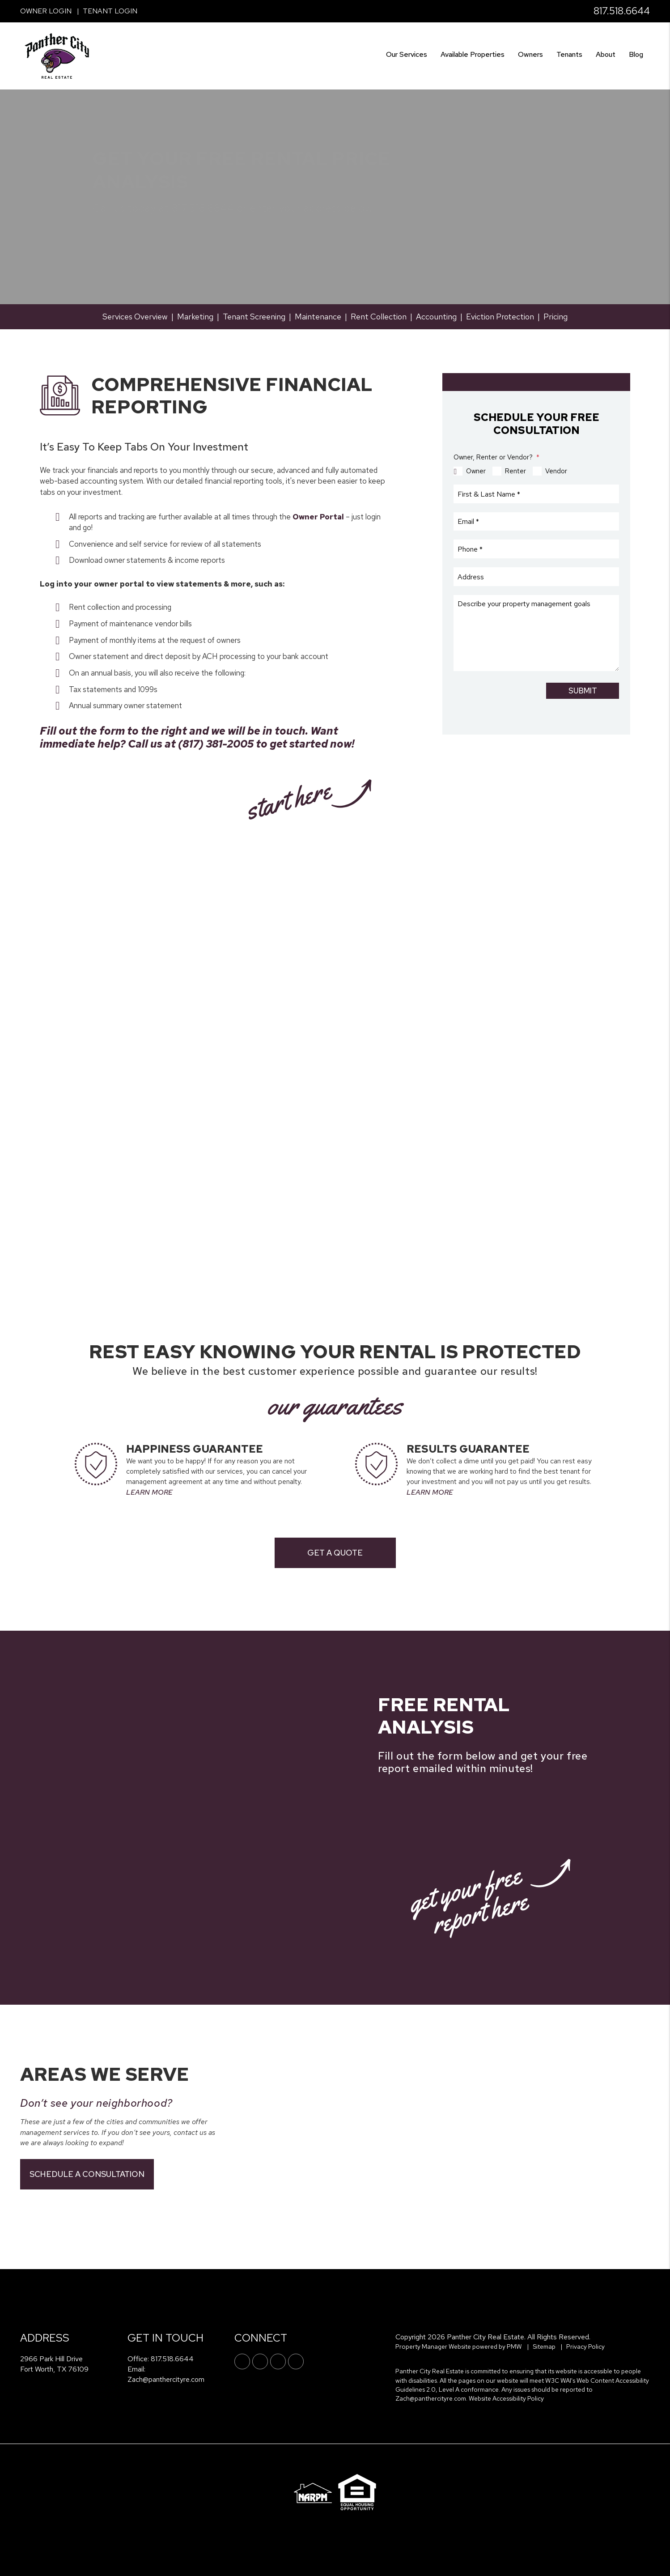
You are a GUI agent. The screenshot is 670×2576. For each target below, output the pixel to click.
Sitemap (544, 2346)
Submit (582, 691)
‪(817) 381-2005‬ (216, 744)
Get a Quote (335, 1552)
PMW (514, 2346)
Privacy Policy (585, 2346)
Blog (636, 54)
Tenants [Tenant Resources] (569, 54)
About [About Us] (605, 54)
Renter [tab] (515, 471)
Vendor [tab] (556, 471)
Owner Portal (318, 517)
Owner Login (46, 11)
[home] (56, 55)
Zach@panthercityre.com (165, 2379)
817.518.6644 (622, 10)
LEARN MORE (149, 1492)
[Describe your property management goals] (536, 633)
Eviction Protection (500, 316)
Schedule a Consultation (87, 2174)
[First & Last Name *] (536, 494)
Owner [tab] (476, 471)
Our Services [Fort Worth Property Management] (406, 54)
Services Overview (135, 316)
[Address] (536, 576)
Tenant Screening (254, 316)
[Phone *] (536, 549)
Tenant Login (110, 11)
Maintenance (318, 316)
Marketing (195, 316)
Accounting (436, 316)
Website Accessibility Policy (506, 2398)
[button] (242, 2361)
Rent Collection (379, 316)
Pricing (555, 316)
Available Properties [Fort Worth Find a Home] (473, 54)
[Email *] (536, 521)
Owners (530, 54)
